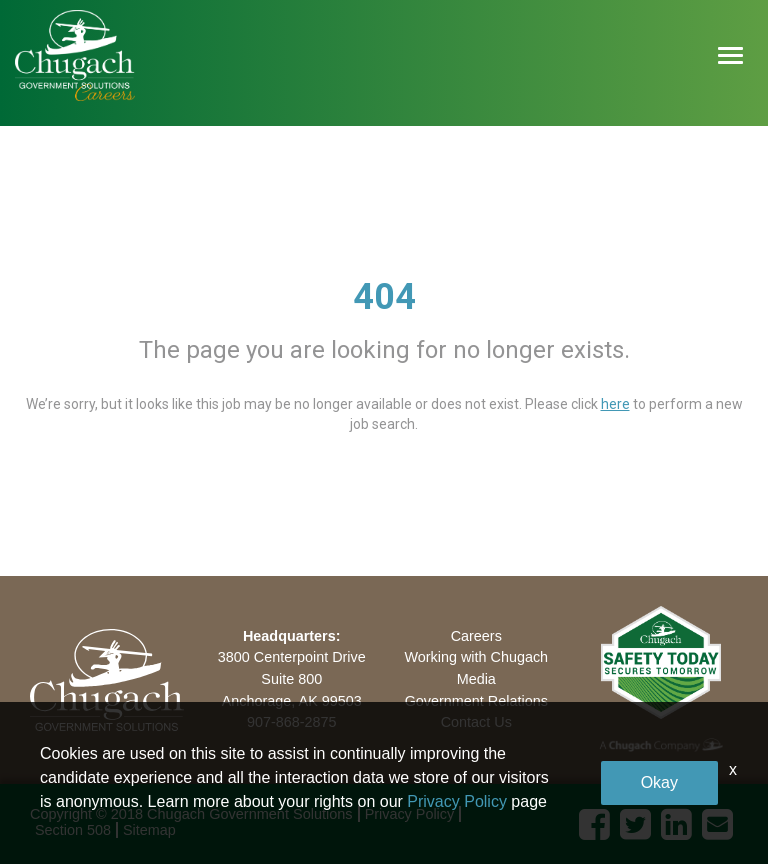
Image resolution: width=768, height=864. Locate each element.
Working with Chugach (476, 657)
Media (476, 679)
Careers (476, 636)
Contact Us (476, 722)
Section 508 (73, 830)
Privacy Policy (410, 814)
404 (384, 297)
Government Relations (476, 701)
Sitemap (149, 830)
